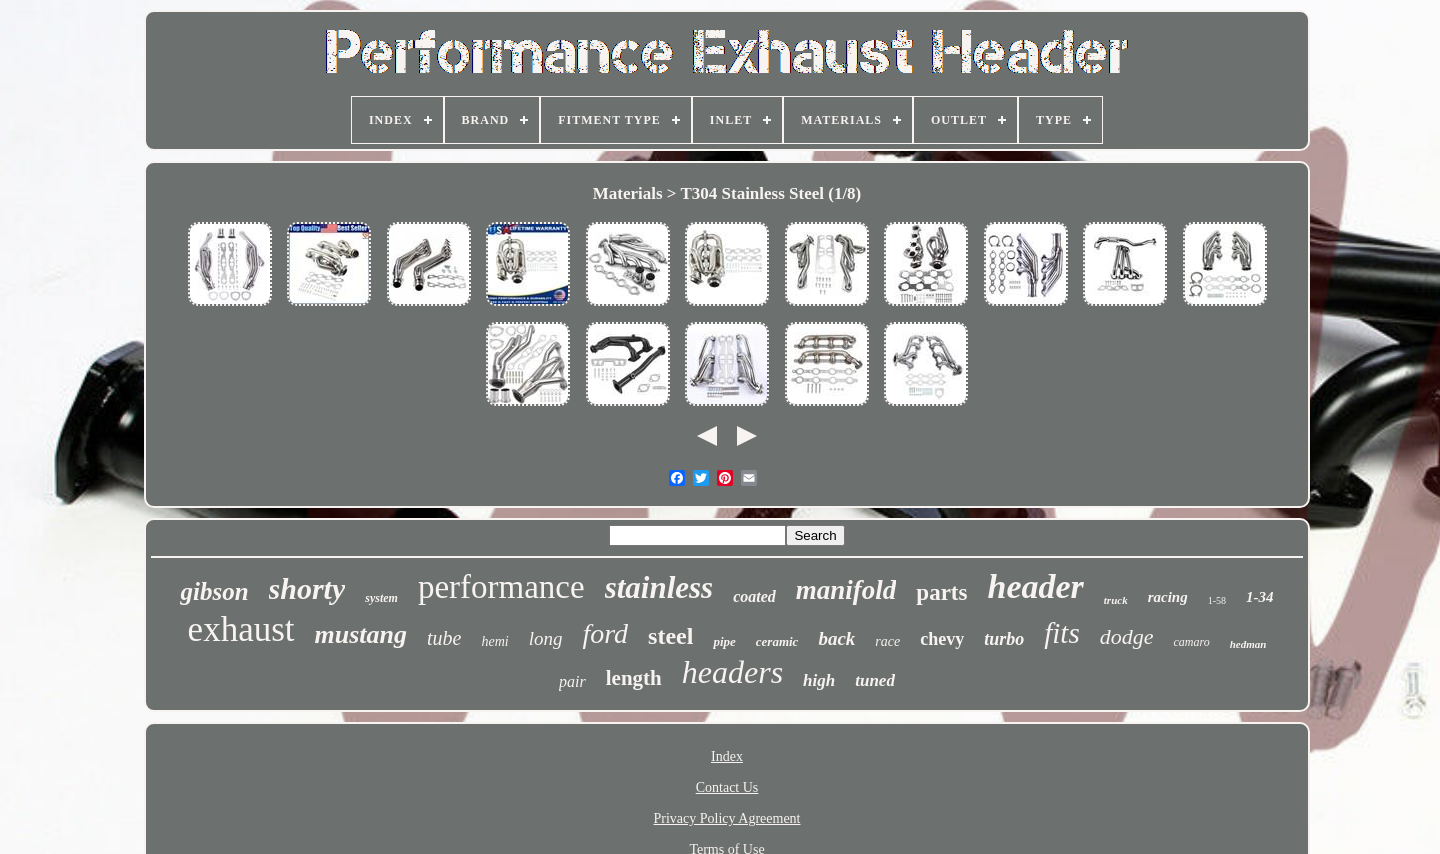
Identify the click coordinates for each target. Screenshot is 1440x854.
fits (1061, 633)
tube (444, 638)
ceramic (777, 641)
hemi (494, 641)
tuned (875, 680)
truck (1116, 600)
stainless (659, 587)
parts (941, 592)
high (819, 680)
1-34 (1260, 597)
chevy (942, 639)
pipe (724, 641)
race (887, 641)
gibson (214, 591)
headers (732, 672)
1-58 (1217, 600)
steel (670, 636)
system (381, 598)
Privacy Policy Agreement (727, 818)
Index (727, 756)
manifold (846, 590)
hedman (1248, 644)
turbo (1004, 639)
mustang (361, 634)
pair (572, 681)
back (836, 638)
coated (754, 596)
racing (1168, 597)
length (634, 678)
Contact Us (727, 787)
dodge (1127, 636)
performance (501, 587)
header (1035, 586)
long (546, 638)
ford (605, 633)
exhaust (241, 629)
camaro (1191, 642)
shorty (307, 588)
